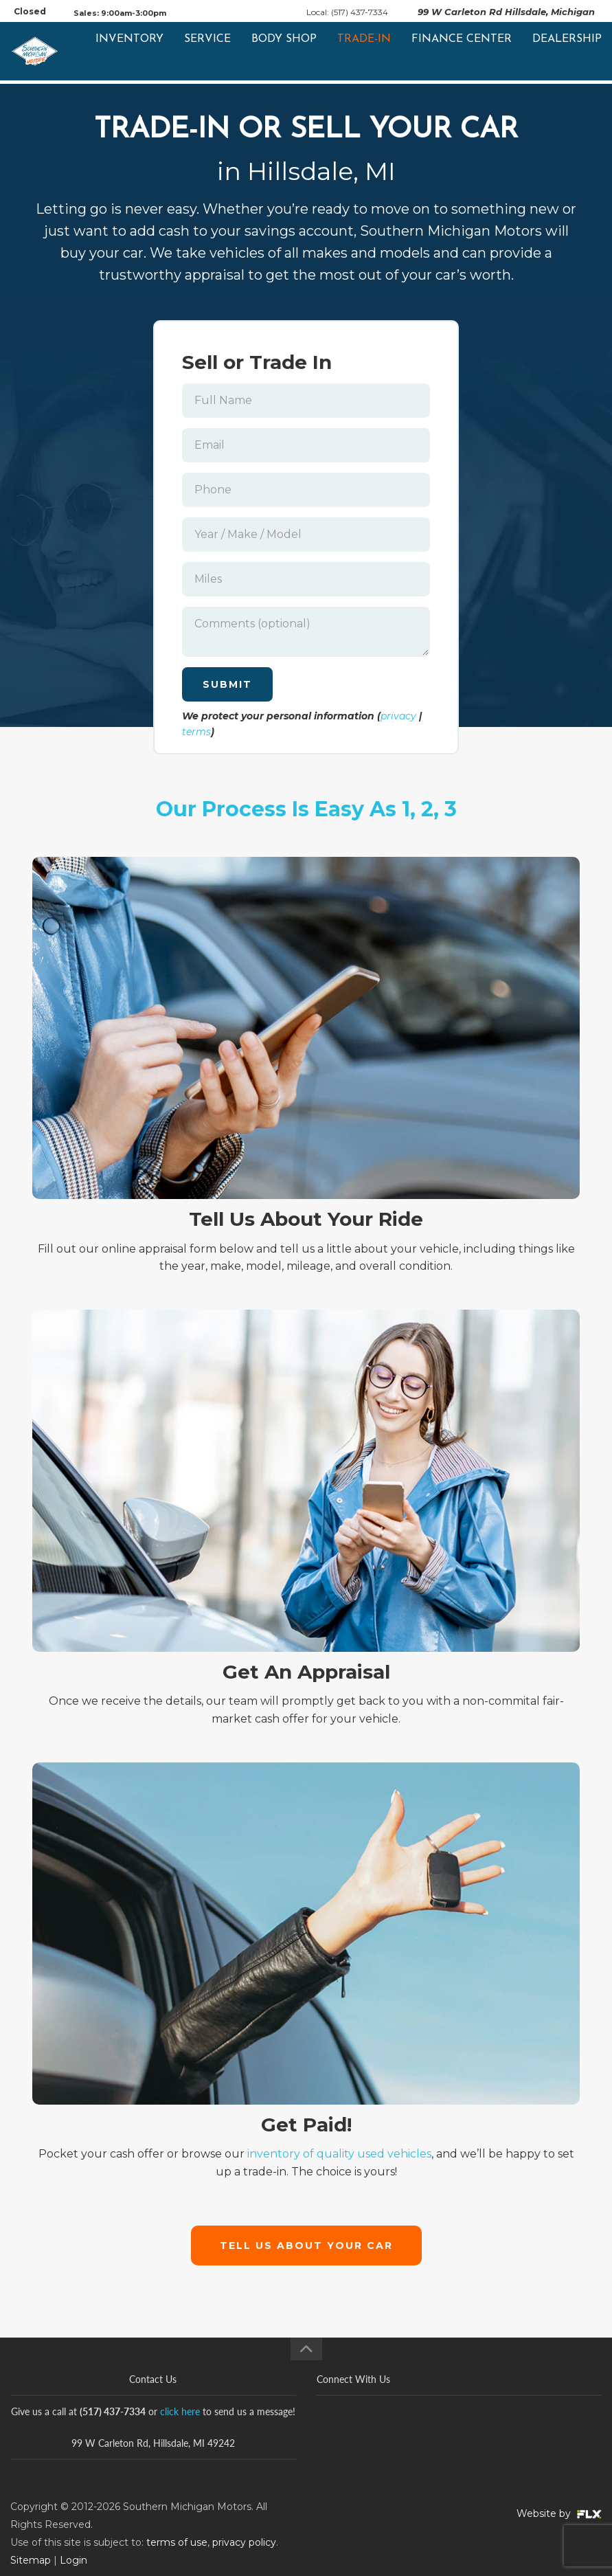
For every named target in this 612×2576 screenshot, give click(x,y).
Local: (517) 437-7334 (347, 12)
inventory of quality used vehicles (339, 2153)
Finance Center (461, 52)
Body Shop (284, 52)
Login (73, 2560)
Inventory (129, 52)
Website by (559, 2513)
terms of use (176, 2542)
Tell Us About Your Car (306, 2245)
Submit (227, 684)
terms (196, 732)
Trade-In (364, 52)
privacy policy (244, 2542)
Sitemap (30, 2560)
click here (180, 2411)
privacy (398, 716)
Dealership (567, 52)
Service (207, 52)
